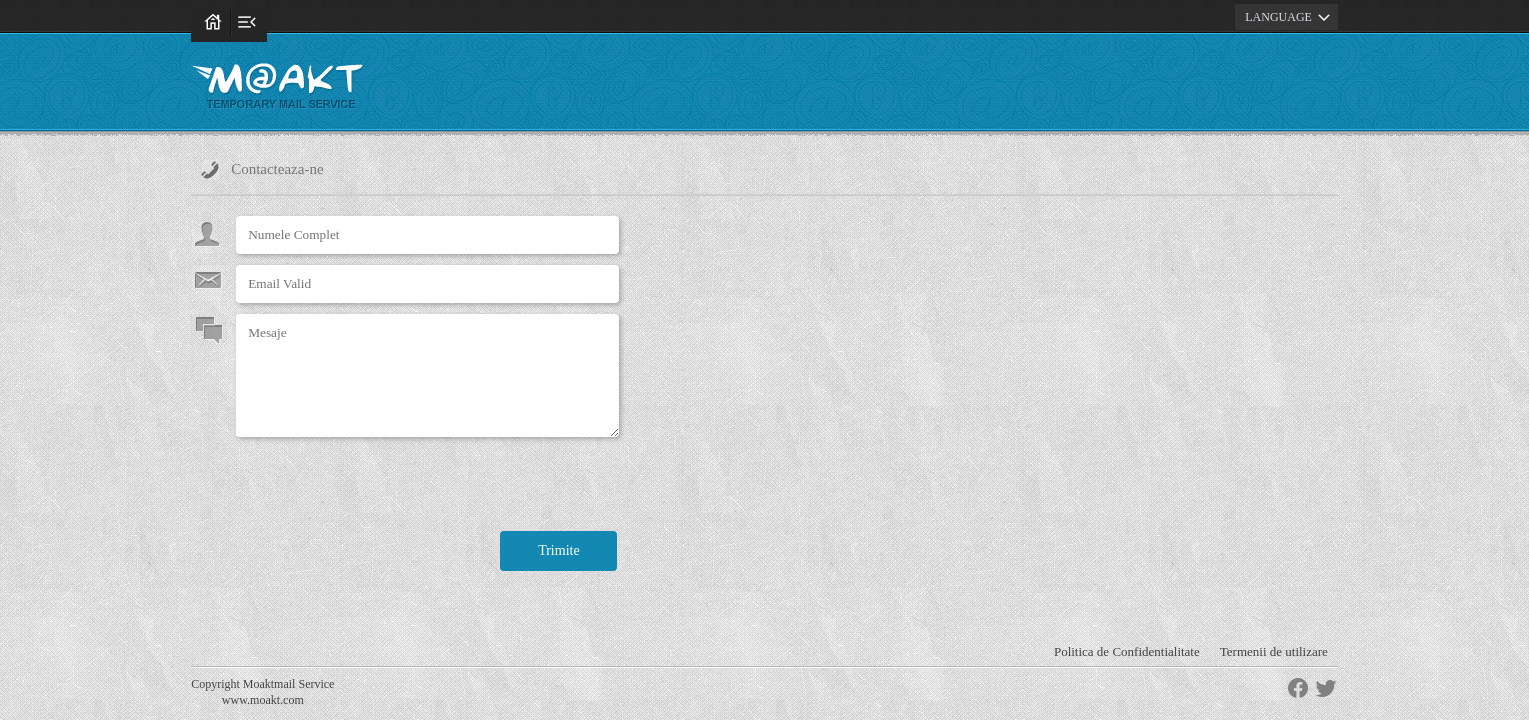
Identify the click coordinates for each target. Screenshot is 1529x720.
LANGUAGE (1290, 17)
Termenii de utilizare (1274, 651)
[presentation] (388, 487)
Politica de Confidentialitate (1127, 651)
